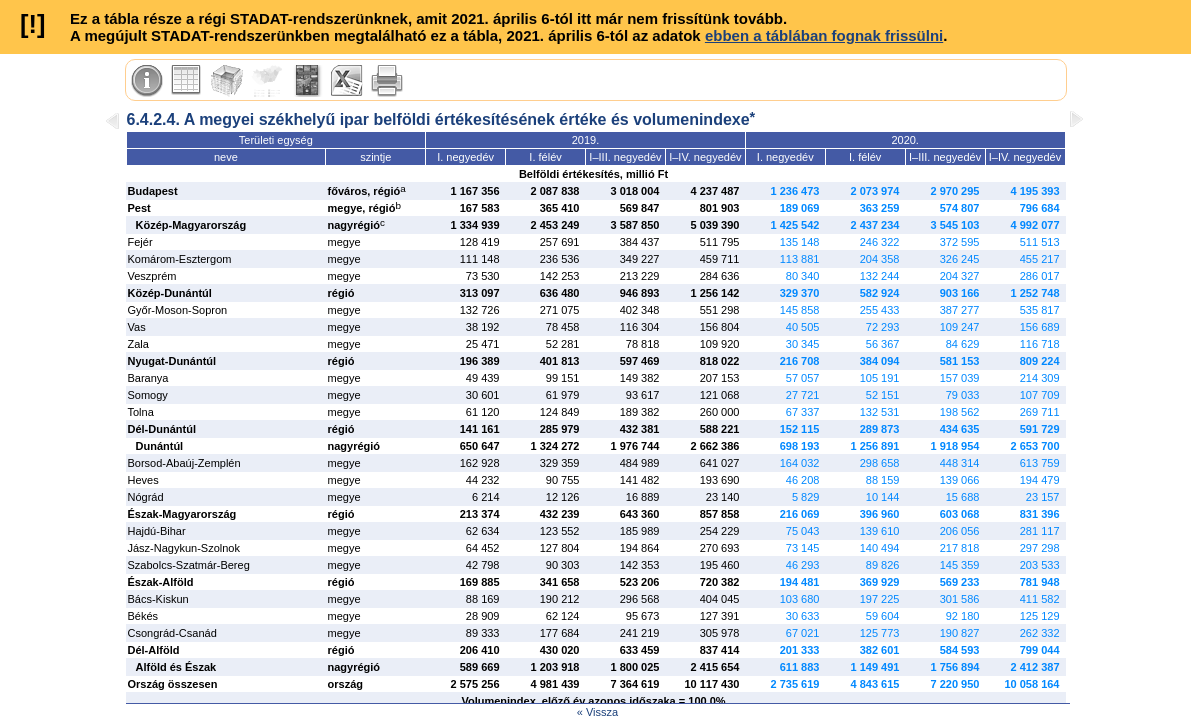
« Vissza (597, 712)
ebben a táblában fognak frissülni (824, 35)
